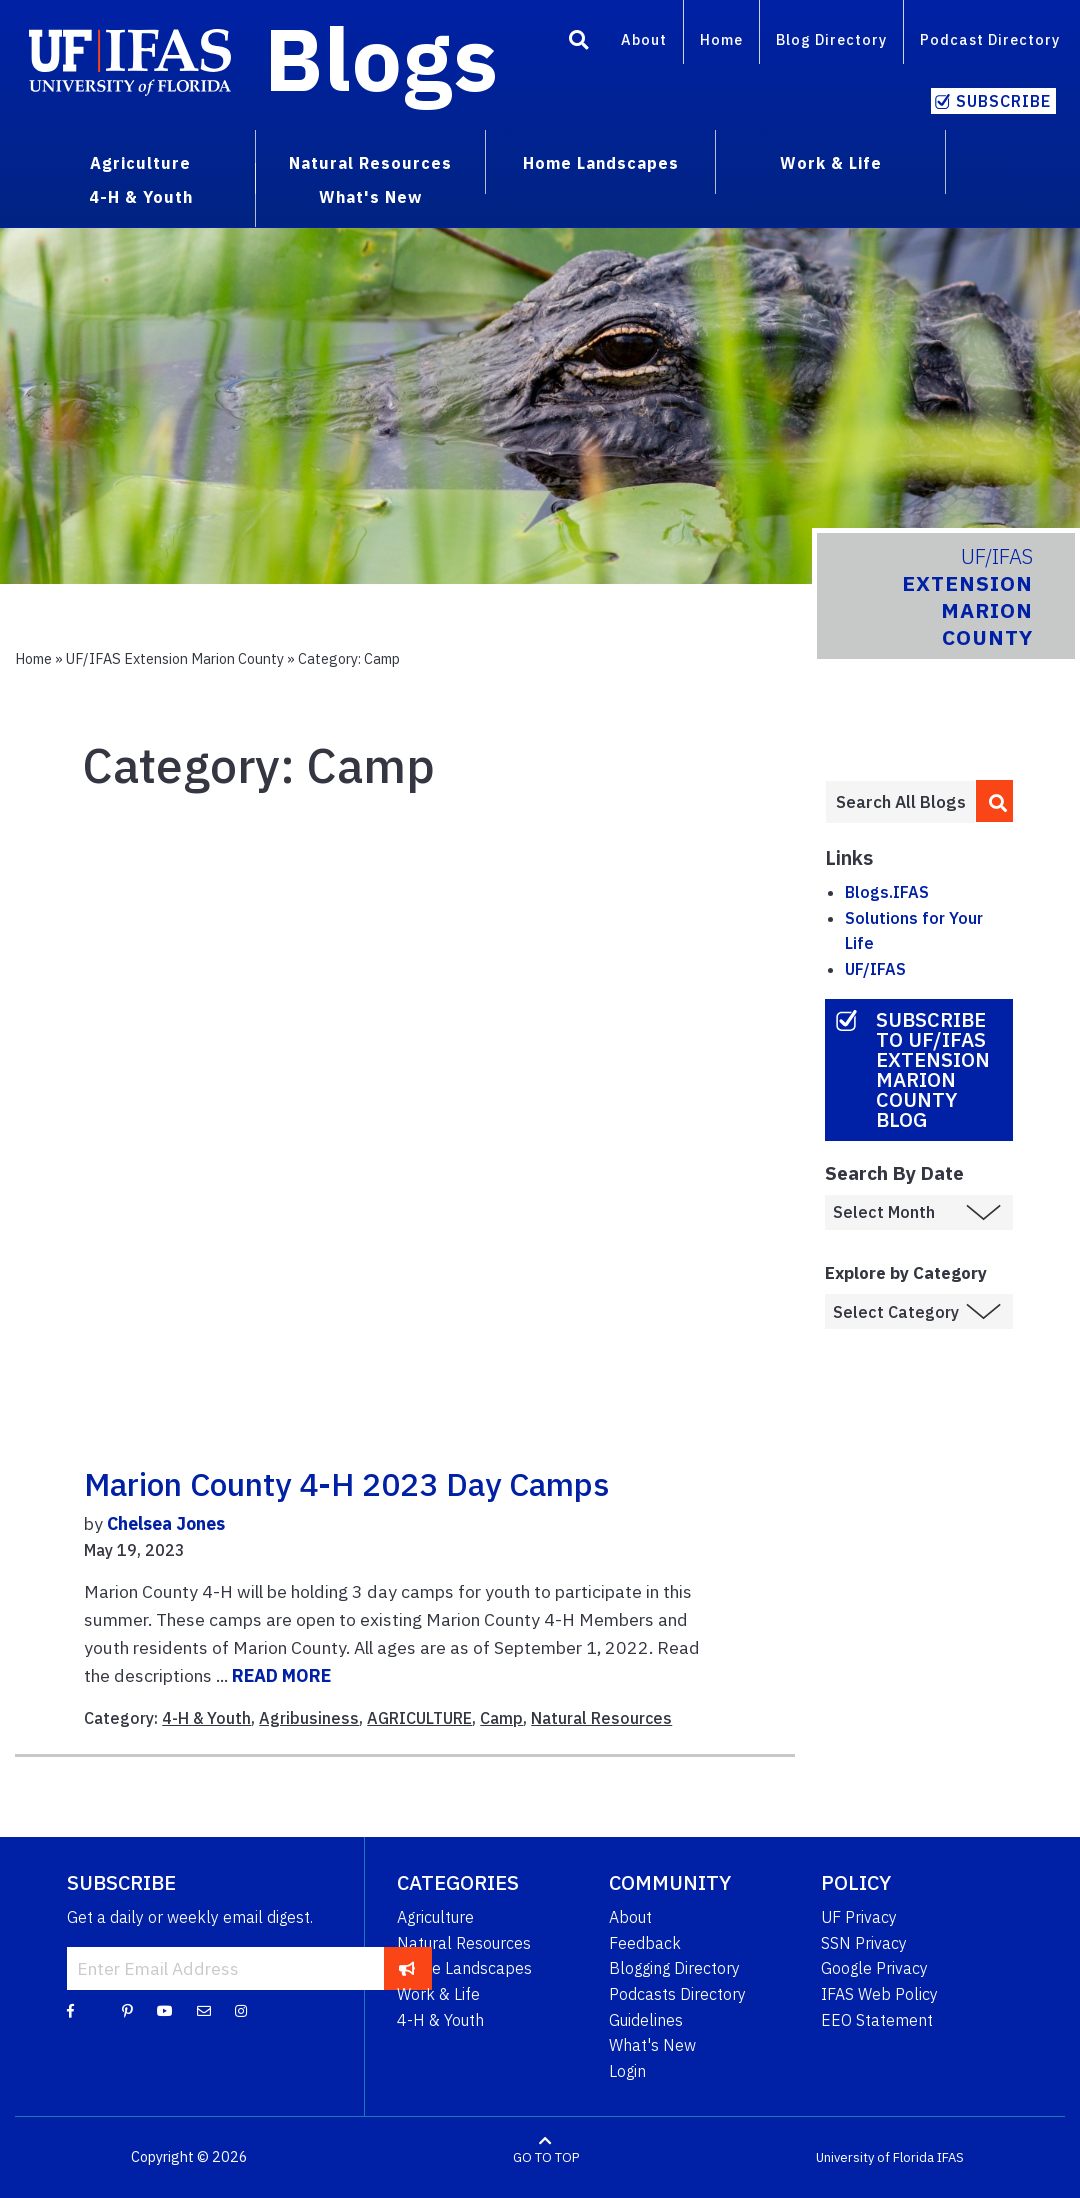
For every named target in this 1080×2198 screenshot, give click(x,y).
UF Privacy (859, 1917)
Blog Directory (831, 39)
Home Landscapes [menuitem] (601, 163)
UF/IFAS (875, 969)
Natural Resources (601, 1718)
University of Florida (875, 2157)
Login (627, 2071)
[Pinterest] (127, 2010)
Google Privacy (874, 1968)
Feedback (645, 1943)
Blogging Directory (674, 1968)
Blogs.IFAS (887, 892)
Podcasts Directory (677, 1994)
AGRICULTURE (419, 1718)
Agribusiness (309, 1718)
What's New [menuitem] (370, 197)
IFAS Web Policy (879, 1994)
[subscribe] (407, 1968)
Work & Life (438, 1994)
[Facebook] (70, 2010)
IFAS (950, 2157)
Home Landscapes (464, 1968)
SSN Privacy (864, 1943)
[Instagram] (241, 2010)
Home (721, 39)
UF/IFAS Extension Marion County (175, 658)
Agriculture (435, 1917)
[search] (995, 801)
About (644, 39)
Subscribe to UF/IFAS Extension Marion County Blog (933, 1069)
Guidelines (646, 2020)
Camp (501, 1718)
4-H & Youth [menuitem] (141, 197)
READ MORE (281, 1675)
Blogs (381, 58)
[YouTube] (165, 2010)
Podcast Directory (990, 39)
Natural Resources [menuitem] (370, 163)
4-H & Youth (206, 1718)
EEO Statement (877, 2020)
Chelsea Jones (166, 1523)
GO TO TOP (546, 2157)
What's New (652, 2045)
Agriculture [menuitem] (140, 163)
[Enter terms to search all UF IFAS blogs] (900, 802)
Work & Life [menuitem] (831, 163)
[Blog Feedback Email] (204, 2010)
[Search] (579, 43)
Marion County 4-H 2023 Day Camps (346, 1484)
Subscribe (1003, 101)
